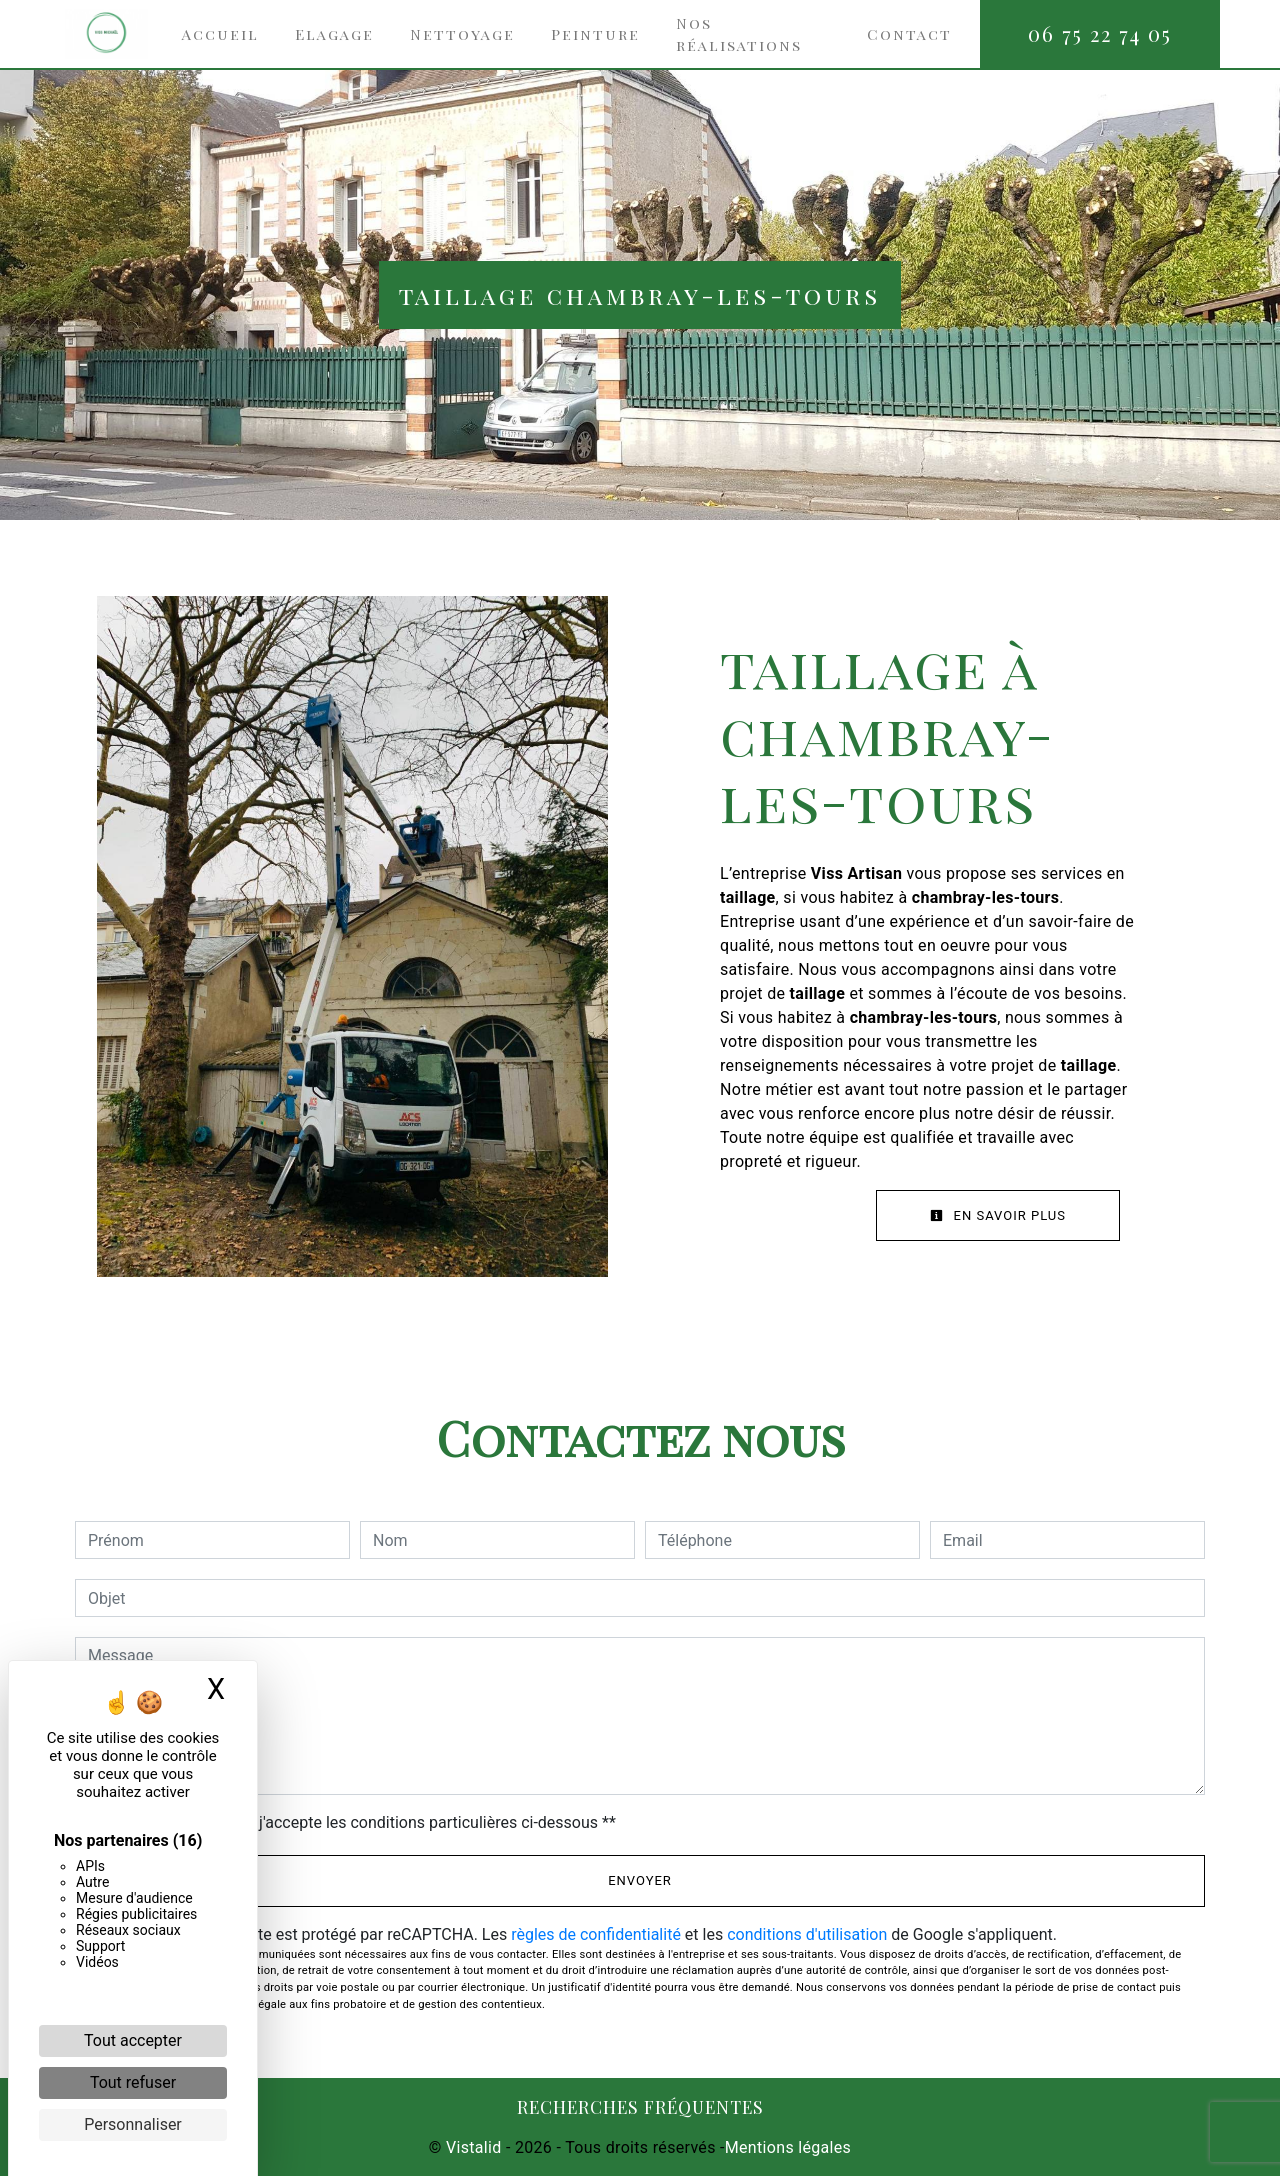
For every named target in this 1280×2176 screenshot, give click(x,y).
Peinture (595, 34)
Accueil (220, 34)
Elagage (334, 34)
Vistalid (474, 2147)
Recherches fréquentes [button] (640, 2106)
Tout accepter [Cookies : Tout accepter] (133, 2040)
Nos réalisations (739, 34)
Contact (909, 34)
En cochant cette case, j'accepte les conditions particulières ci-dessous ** (355, 1822)
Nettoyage (462, 34)
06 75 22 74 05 (1100, 33)
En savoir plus (998, 1215)
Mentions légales (788, 2147)
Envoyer (640, 1880)
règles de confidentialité (596, 1934)
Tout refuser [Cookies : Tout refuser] (133, 2082)
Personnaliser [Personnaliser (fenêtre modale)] (133, 2124)
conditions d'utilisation (807, 1934)
